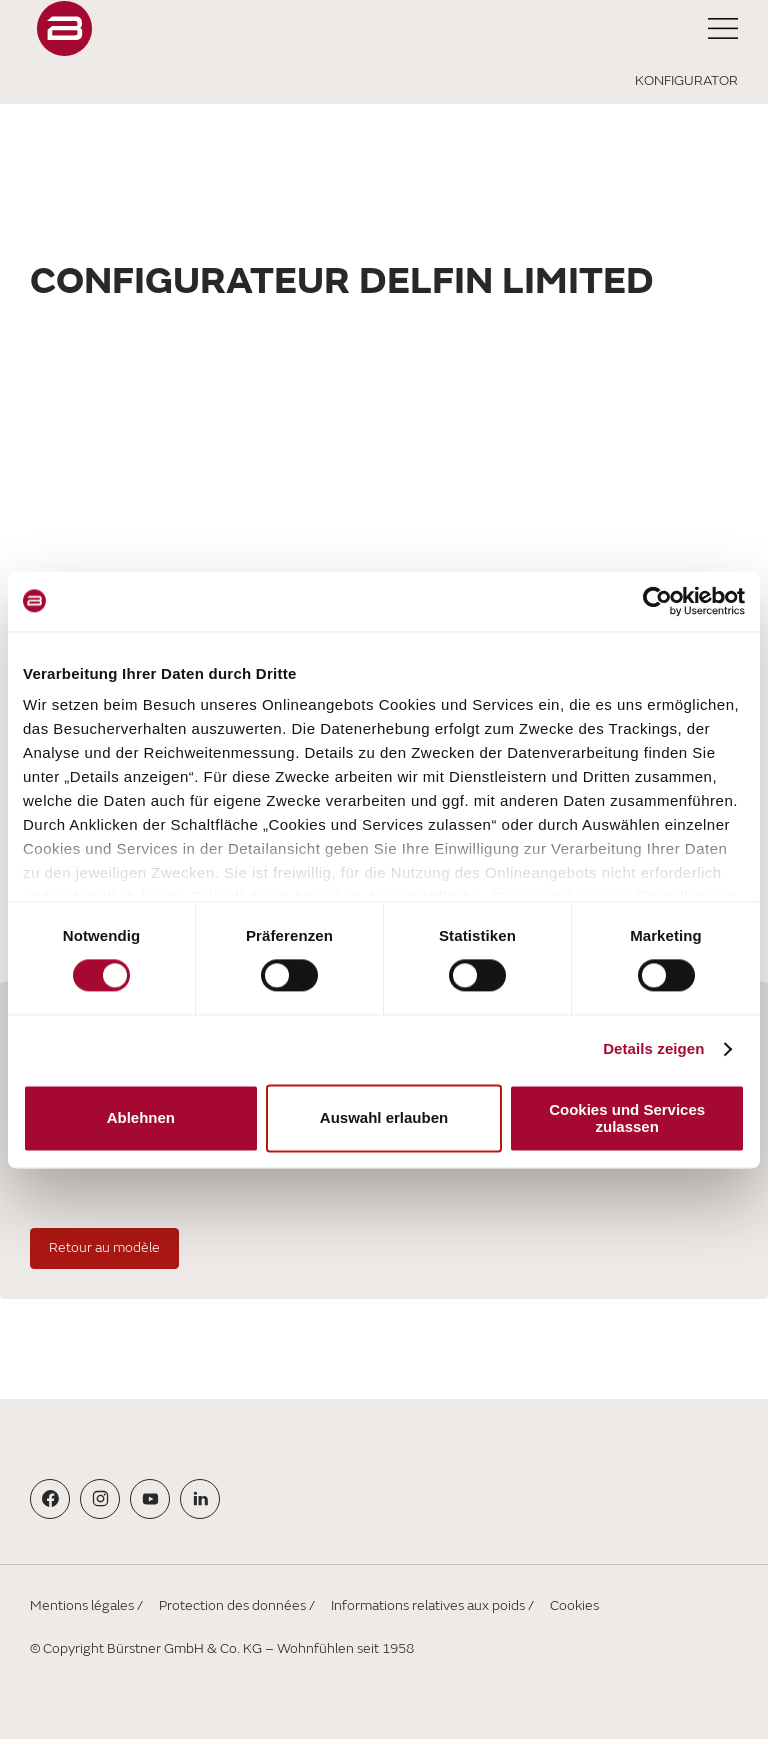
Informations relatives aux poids (428, 1605)
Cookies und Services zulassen (627, 1118)
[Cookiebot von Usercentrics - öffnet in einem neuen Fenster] (657, 601)
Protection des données (232, 1605)
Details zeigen (653, 1049)
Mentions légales (82, 1605)
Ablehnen (141, 1118)
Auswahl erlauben (384, 1118)
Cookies (574, 1605)
